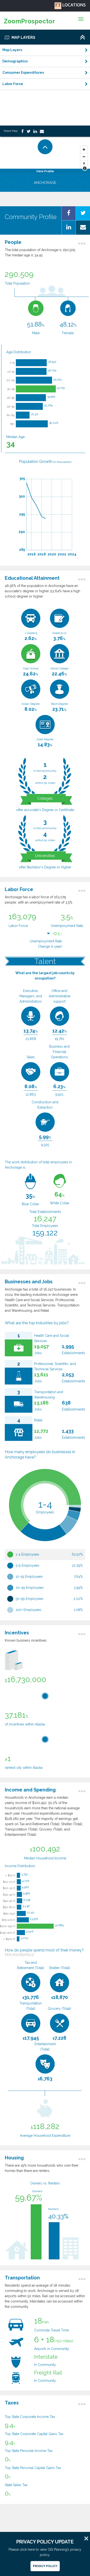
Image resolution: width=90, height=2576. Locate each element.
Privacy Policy (45, 2566)
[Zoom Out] (84, 156)
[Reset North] (84, 164)
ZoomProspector (29, 21)
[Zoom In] (84, 149)
